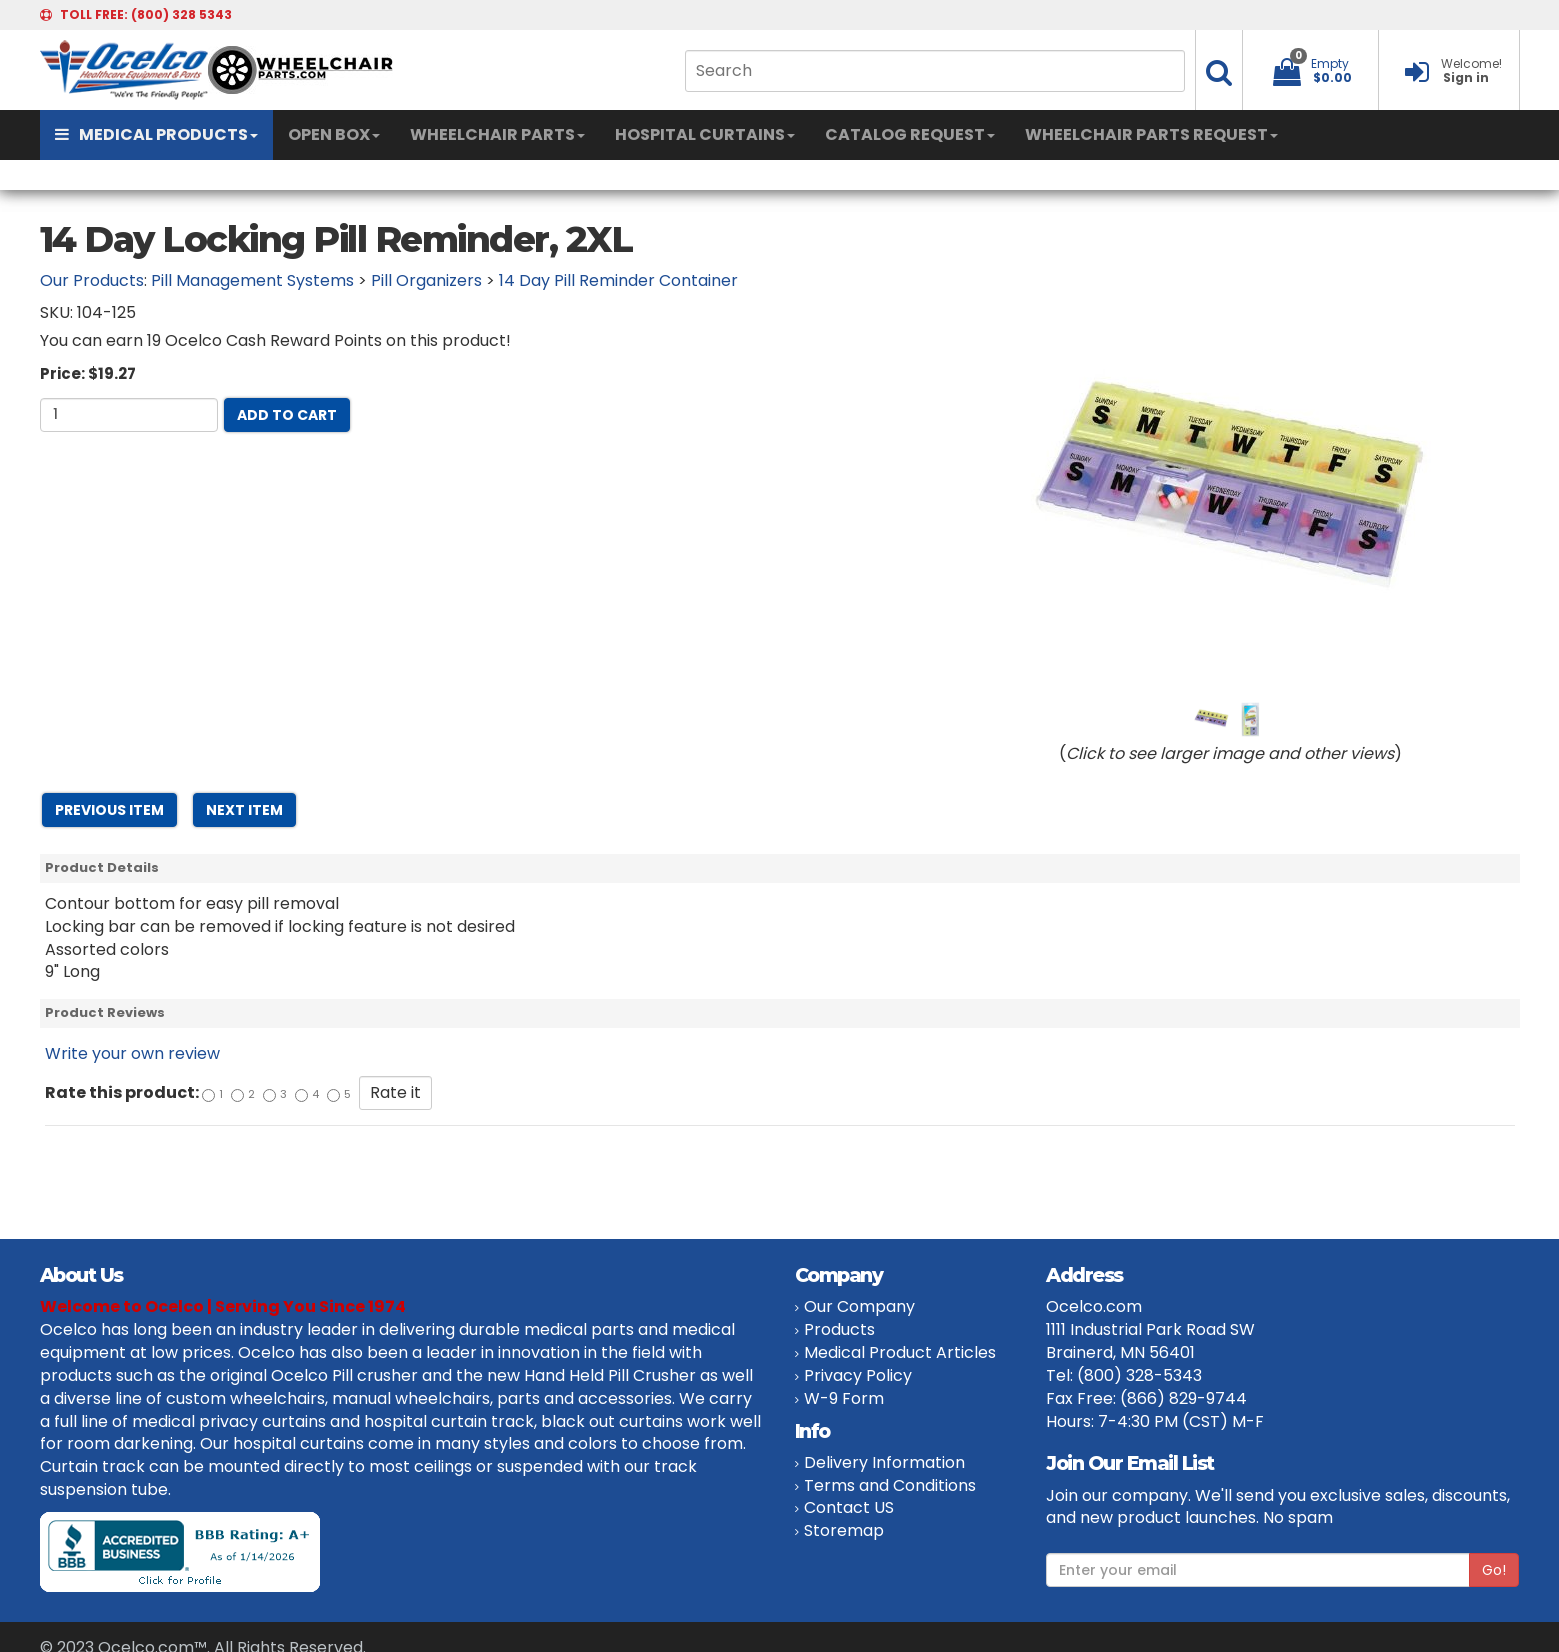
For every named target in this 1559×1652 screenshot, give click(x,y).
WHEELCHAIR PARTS (497, 134)
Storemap (844, 1530)
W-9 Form (844, 1398)
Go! (1494, 1570)
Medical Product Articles (900, 1352)
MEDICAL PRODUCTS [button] (156, 134)
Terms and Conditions (890, 1485)
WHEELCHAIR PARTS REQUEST (1151, 134)
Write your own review (132, 1053)
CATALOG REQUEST (910, 134)
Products (839, 1329)
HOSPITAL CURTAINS (705, 134)
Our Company (859, 1306)
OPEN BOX (334, 134)
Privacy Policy (858, 1375)
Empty (1330, 63)
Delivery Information (884, 1462)
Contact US (849, 1507)
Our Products (92, 280)
